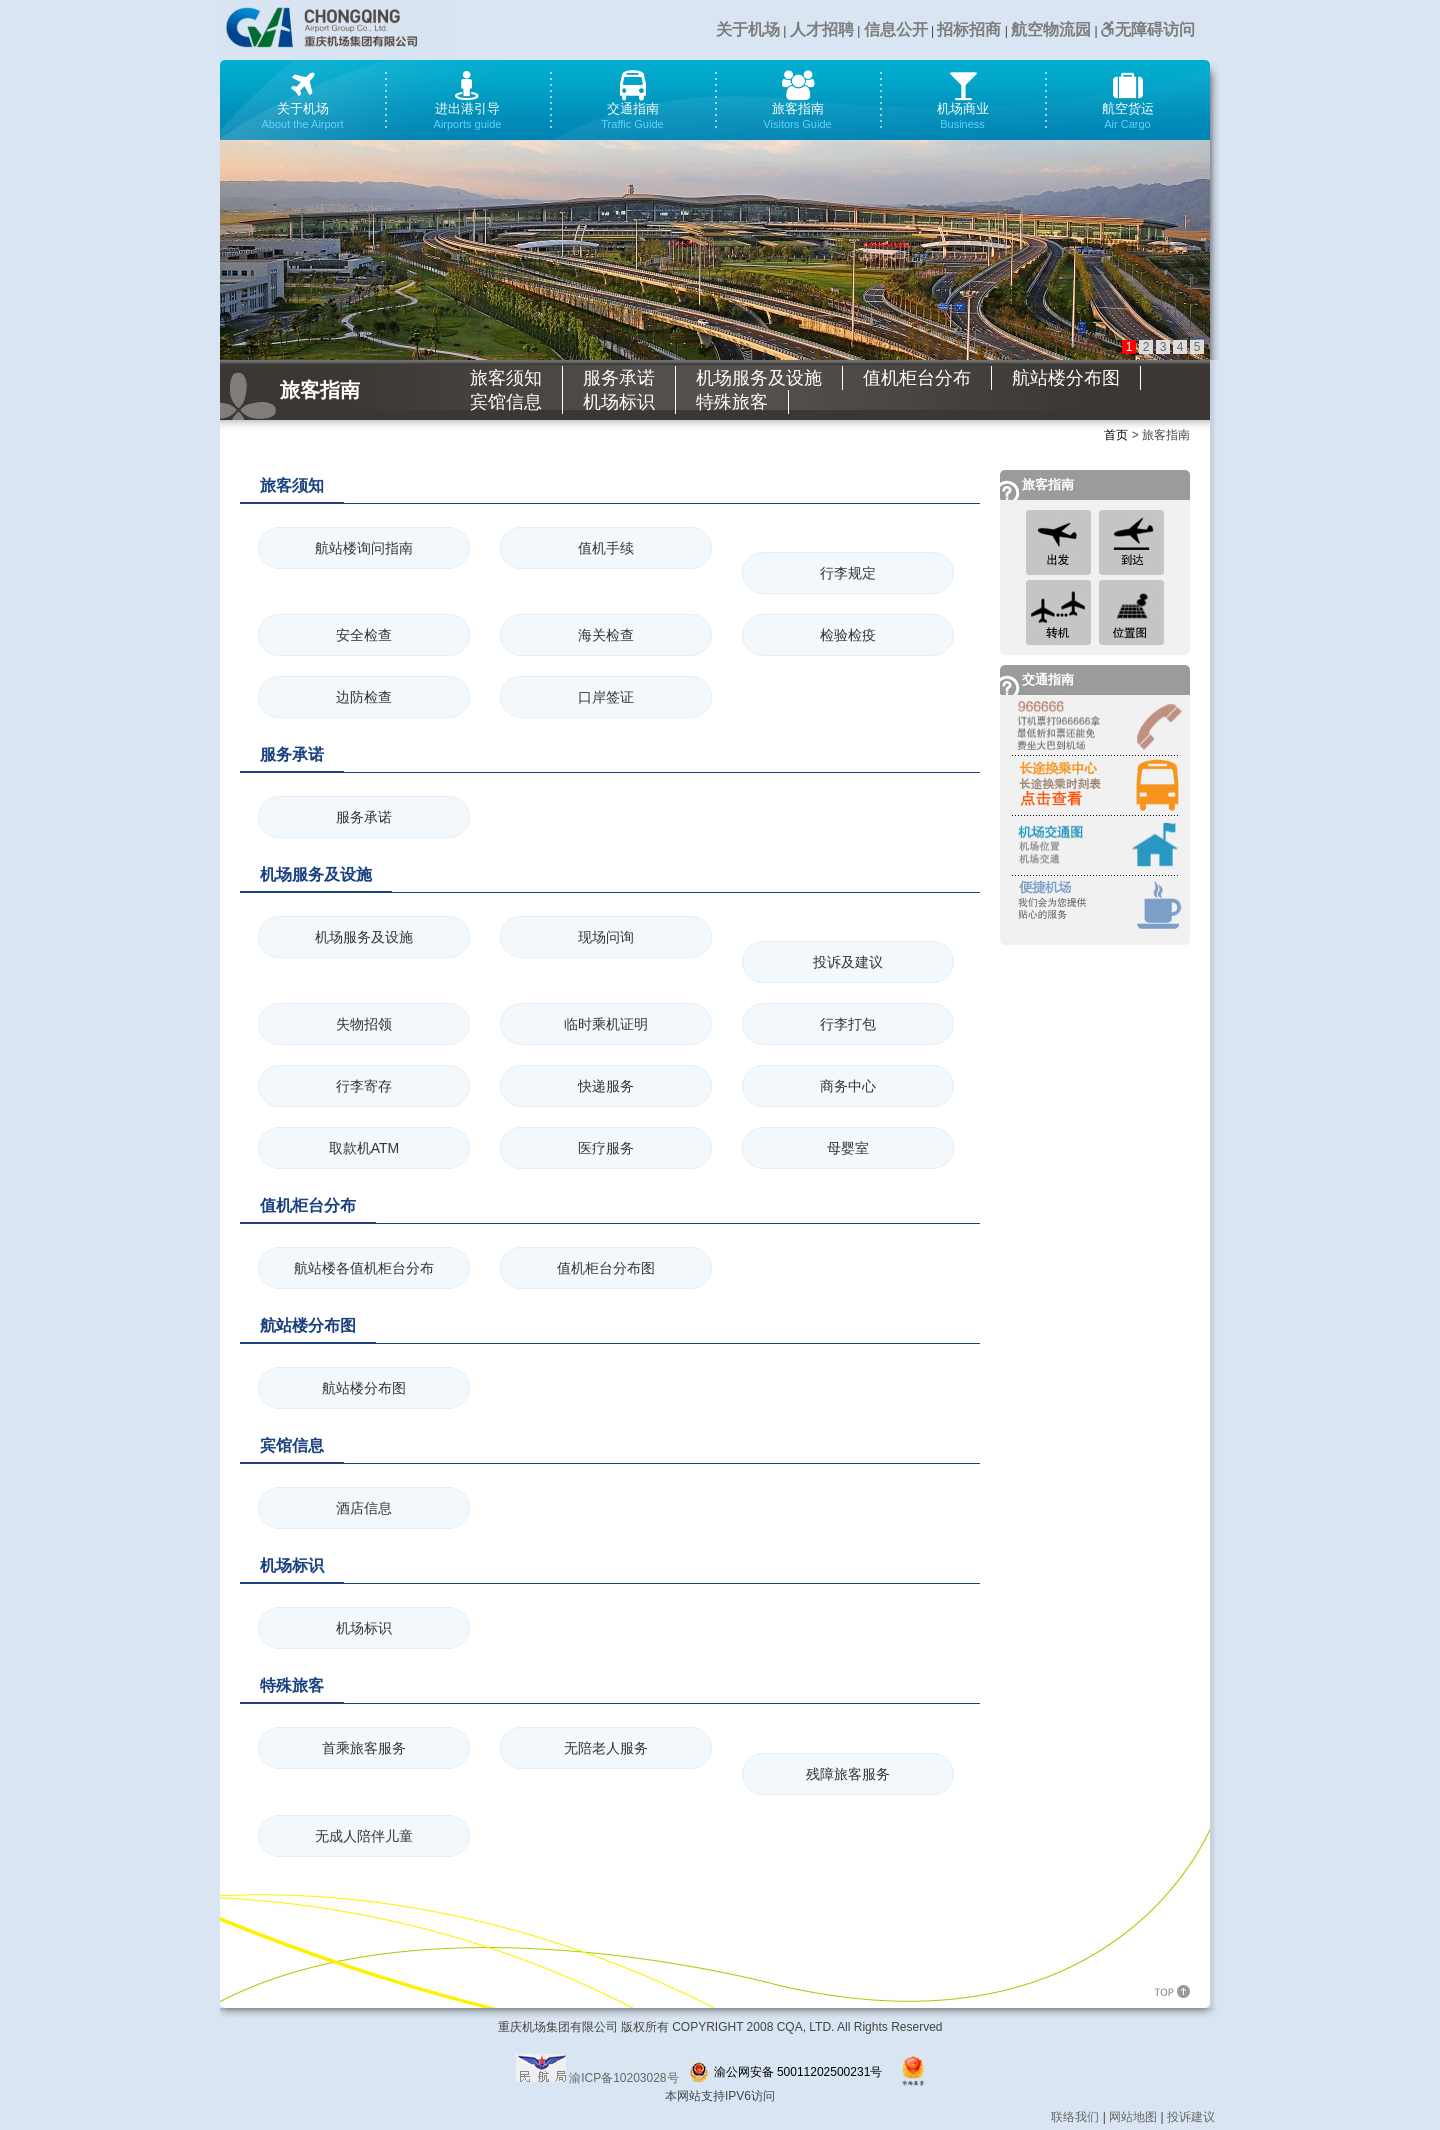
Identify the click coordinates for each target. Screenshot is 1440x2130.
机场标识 (619, 402)
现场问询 (606, 937)
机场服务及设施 (759, 378)
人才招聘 (822, 29)
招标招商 (969, 29)
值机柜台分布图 (606, 1268)
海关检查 (606, 635)
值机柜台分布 (917, 378)
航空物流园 (1051, 29)
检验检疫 (848, 635)
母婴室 (848, 1148)
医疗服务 (606, 1148)
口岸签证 (606, 697)
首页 (1116, 435)
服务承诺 (619, 378)
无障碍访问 (1148, 29)
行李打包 (848, 1024)
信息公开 (896, 29)
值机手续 (606, 548)
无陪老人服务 (606, 1748)
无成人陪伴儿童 (364, 1836)
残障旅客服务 (848, 1774)
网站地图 (1133, 2117)
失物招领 (364, 1024)
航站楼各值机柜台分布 (364, 1268)
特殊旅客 (732, 402)
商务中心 (848, 1086)
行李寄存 (364, 1086)
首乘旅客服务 (364, 1748)
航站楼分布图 (1066, 378)
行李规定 (848, 573)
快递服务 (606, 1086)
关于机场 (748, 29)
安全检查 (364, 635)
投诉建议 (1191, 2117)
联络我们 (1075, 2117)
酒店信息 (364, 1508)
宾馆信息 (506, 402)
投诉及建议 (848, 962)
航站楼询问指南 (364, 548)
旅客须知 (506, 378)
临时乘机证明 (606, 1024)
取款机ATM (364, 1148)
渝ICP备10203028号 (623, 2078)
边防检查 (364, 697)
